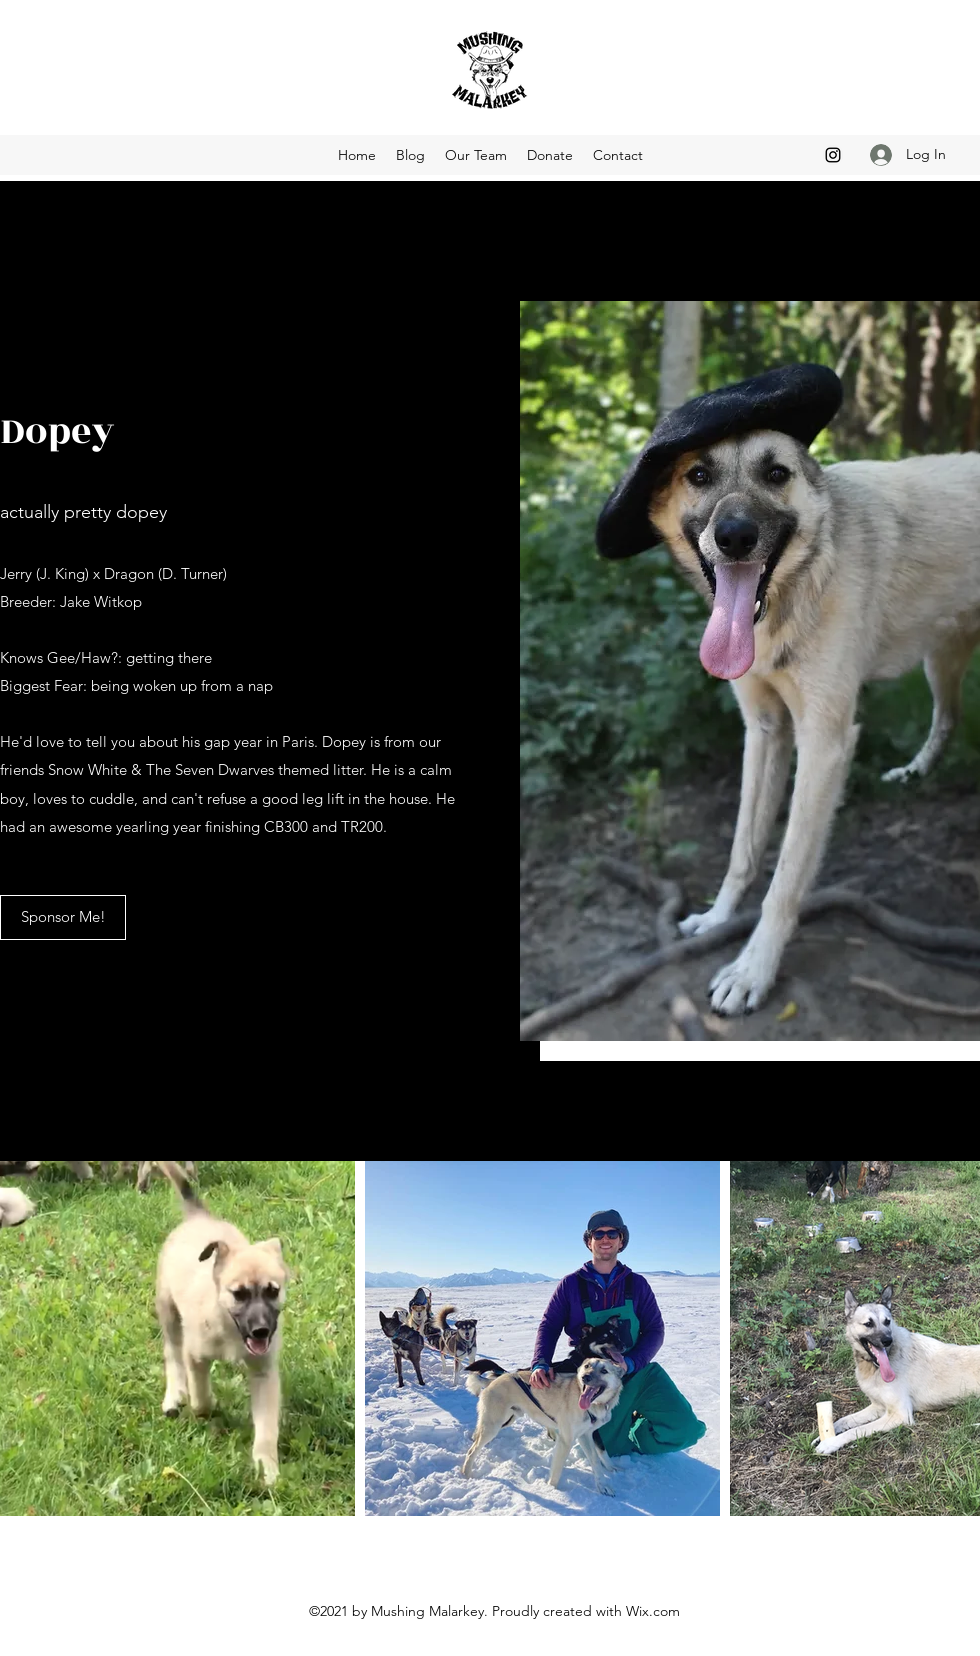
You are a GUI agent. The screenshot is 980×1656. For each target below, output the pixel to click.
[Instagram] (833, 155)
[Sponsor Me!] (63, 917)
